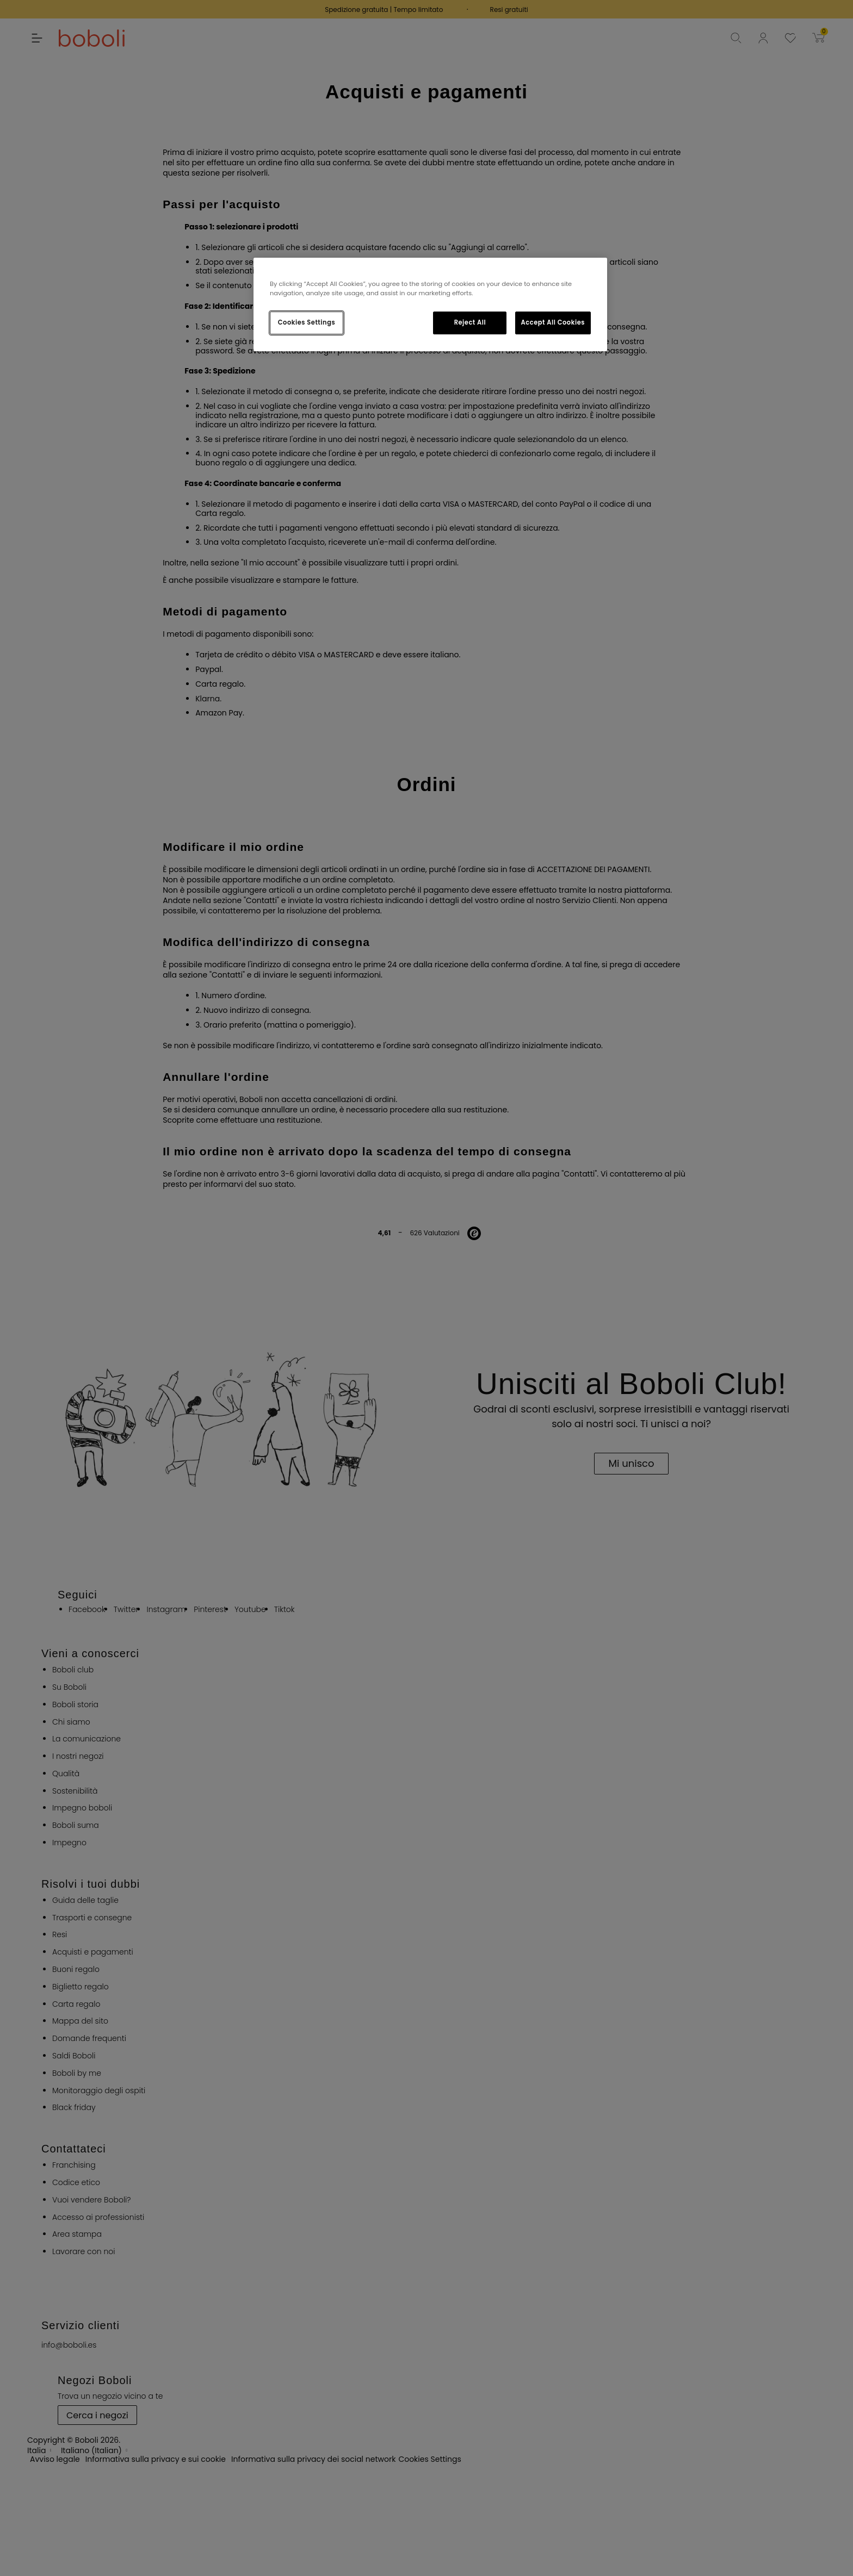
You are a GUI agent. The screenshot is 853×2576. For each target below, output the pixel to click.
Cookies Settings (306, 322)
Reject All (470, 322)
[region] (430, 304)
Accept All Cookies (553, 322)
